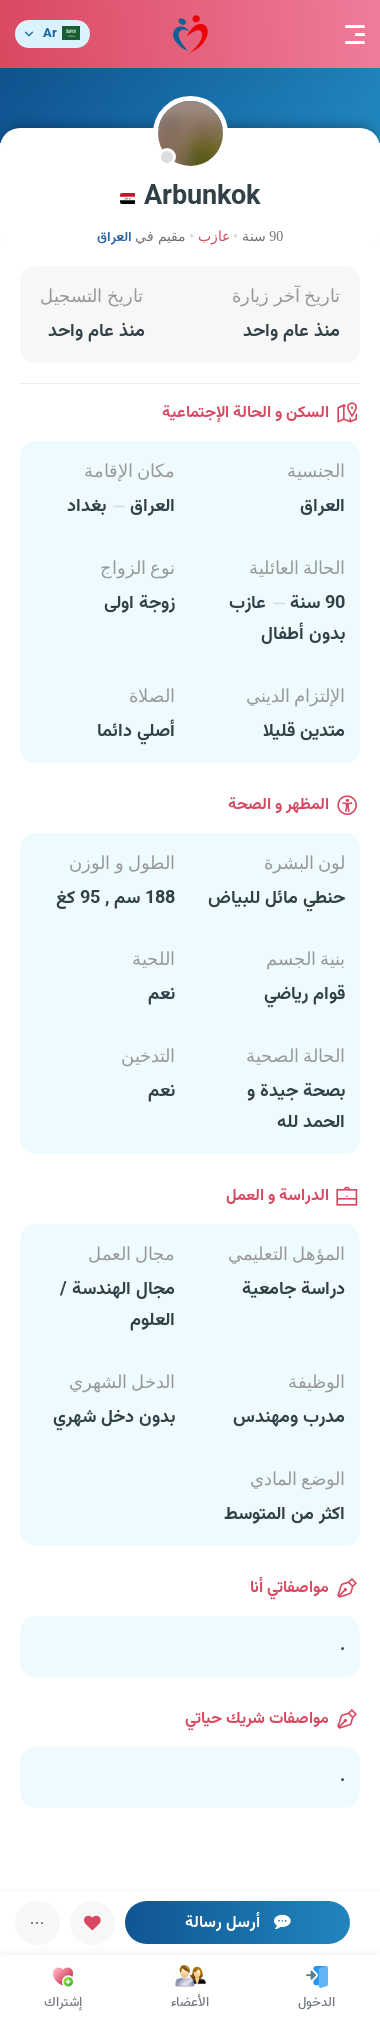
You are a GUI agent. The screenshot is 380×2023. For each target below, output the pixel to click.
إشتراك (63, 1989)
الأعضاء (190, 1989)
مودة (190, 34)
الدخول (316, 1989)
